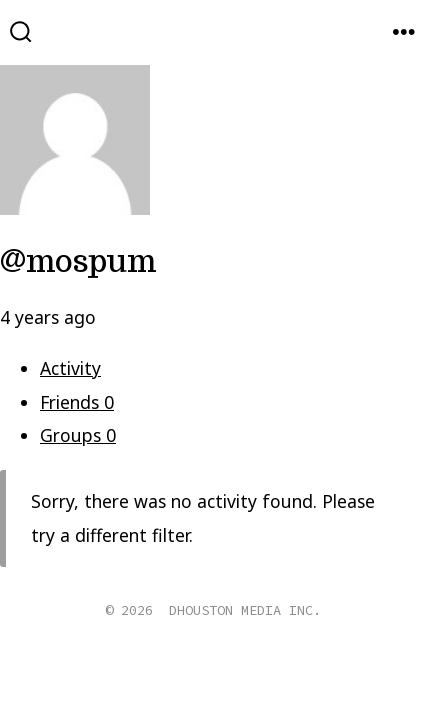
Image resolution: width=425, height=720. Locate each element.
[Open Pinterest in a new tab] (285, 672)
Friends (77, 402)
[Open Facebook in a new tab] (140, 672)
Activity (70, 368)
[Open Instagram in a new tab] (240, 672)
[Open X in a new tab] (190, 672)
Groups (78, 435)
